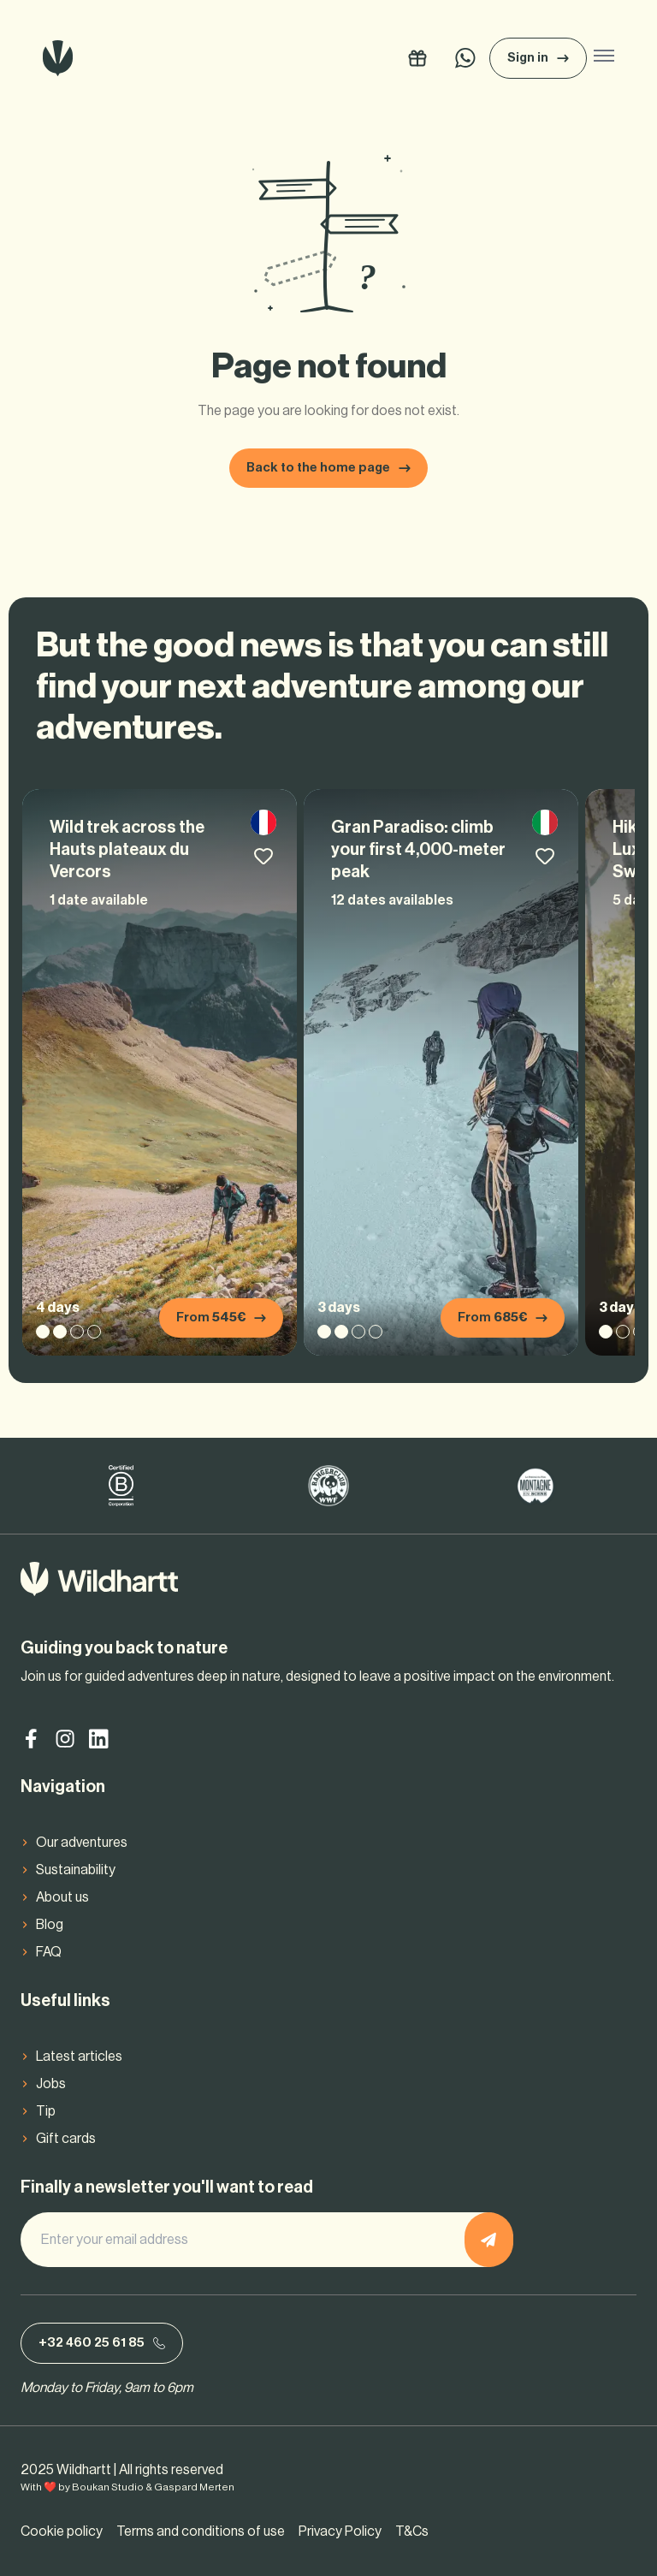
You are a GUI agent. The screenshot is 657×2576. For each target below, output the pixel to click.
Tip (46, 2111)
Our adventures (81, 1842)
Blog (49, 1925)
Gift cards (66, 2139)
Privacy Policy (340, 2531)
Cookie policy (62, 2531)
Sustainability (75, 1870)
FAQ (49, 1952)
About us (62, 1897)
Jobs (51, 2084)
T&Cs (412, 2531)
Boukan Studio (108, 2487)
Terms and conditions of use (200, 2531)
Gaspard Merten (194, 2487)
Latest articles (79, 2056)
